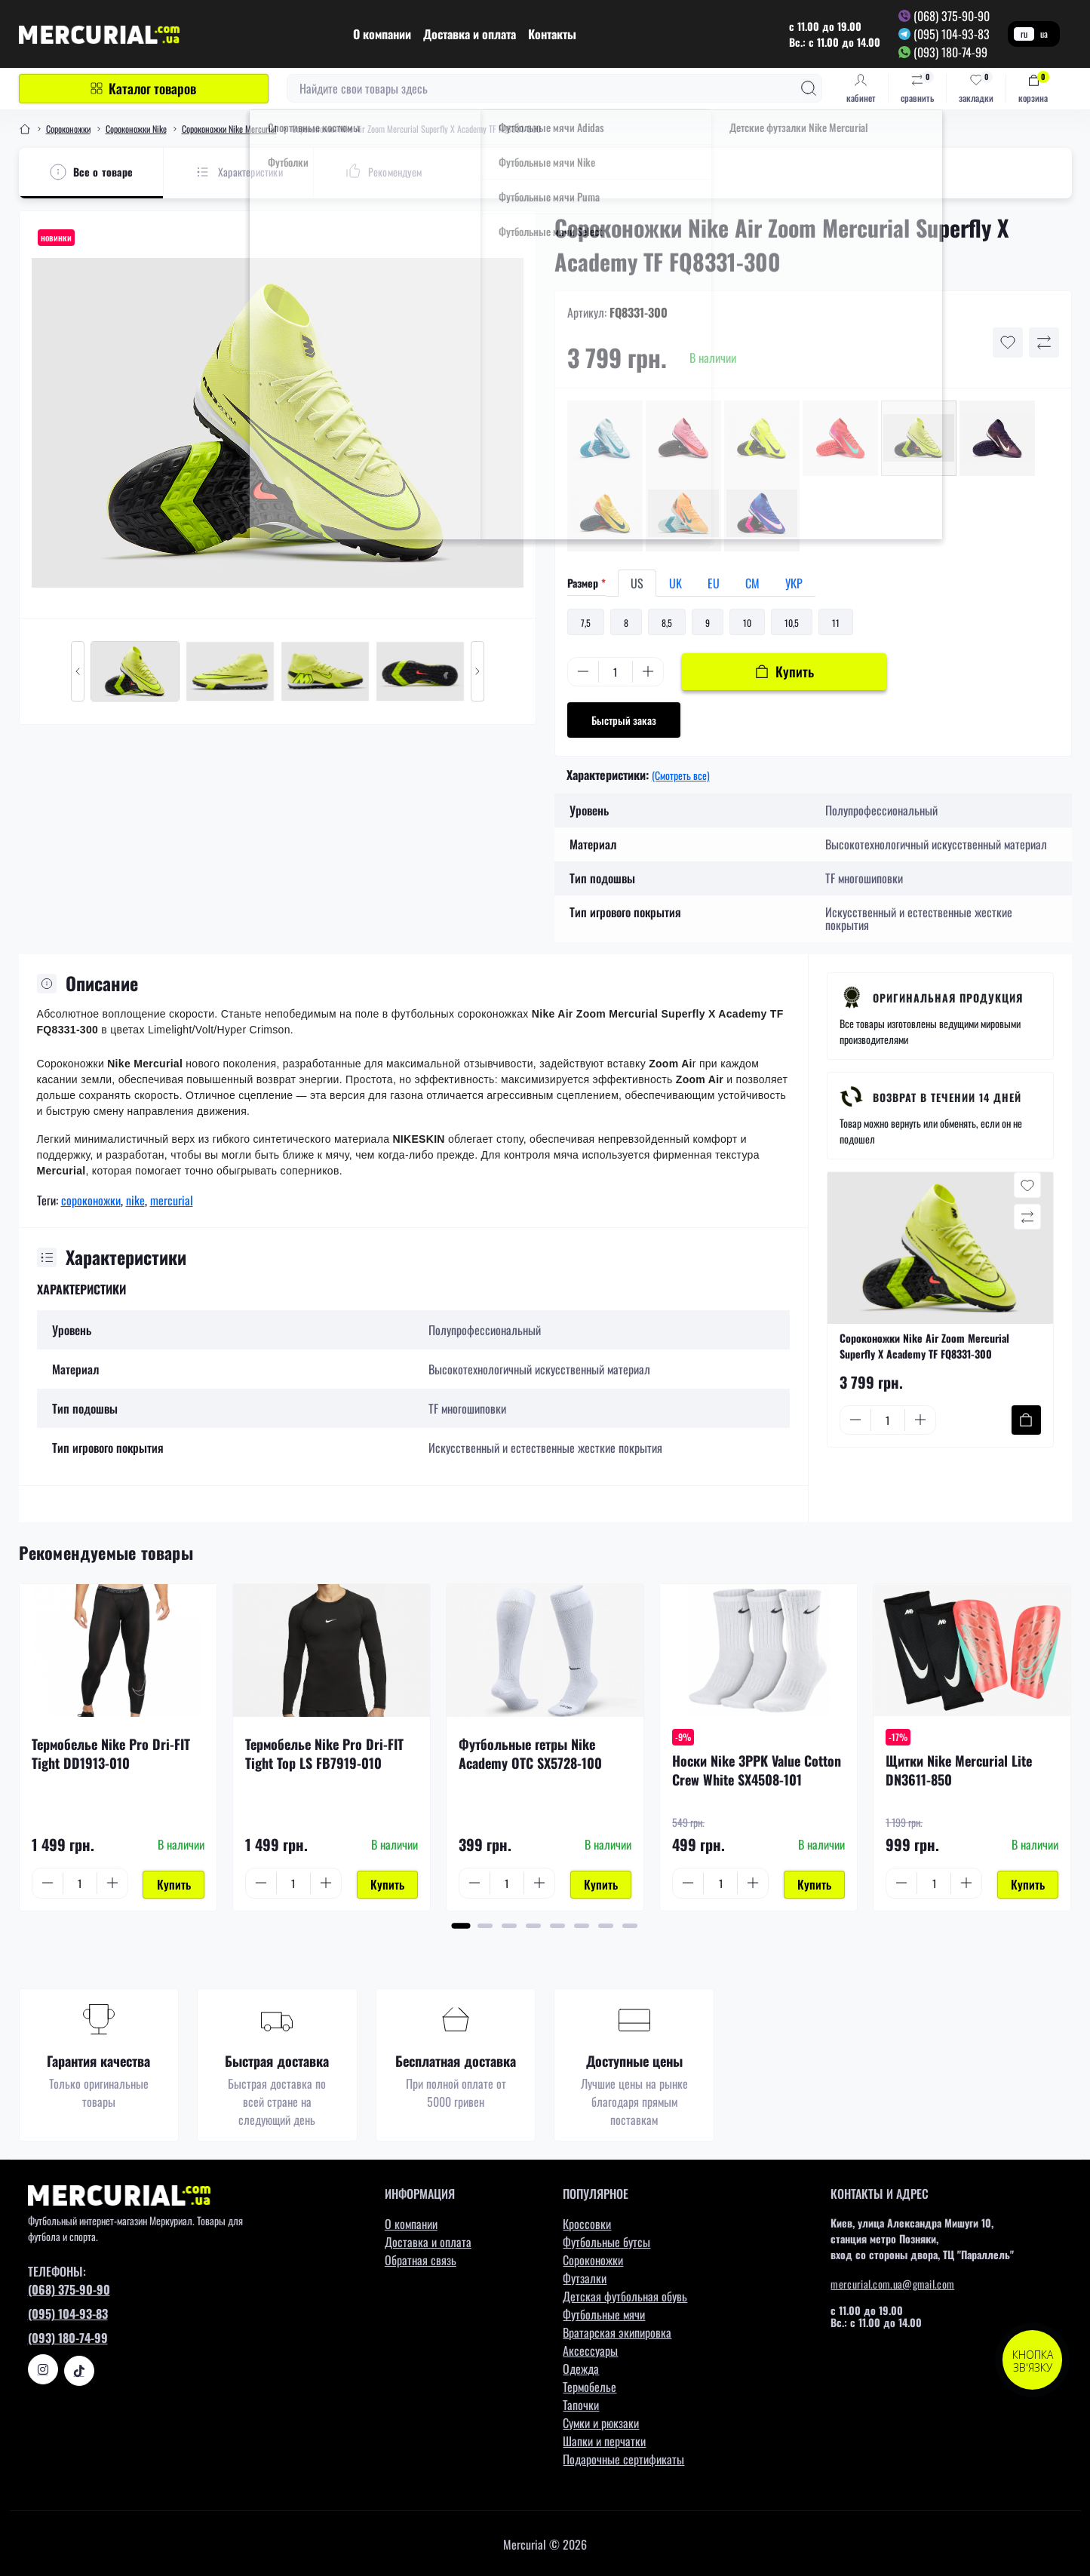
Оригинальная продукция (948, 998)
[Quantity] (615, 672)
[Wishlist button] (1008, 342)
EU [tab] (714, 583)
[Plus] (648, 671)
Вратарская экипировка (617, 2331)
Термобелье (589, 2385)
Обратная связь (420, 2258)
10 (747, 622)
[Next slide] (477, 671)
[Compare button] (1044, 342)
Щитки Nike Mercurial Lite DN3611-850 (959, 1770)
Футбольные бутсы (606, 2240)
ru (1024, 33)
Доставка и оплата (469, 34)
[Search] (808, 88)
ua (1044, 34)
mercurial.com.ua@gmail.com (892, 2282)
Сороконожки (68, 128)
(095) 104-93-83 (951, 34)
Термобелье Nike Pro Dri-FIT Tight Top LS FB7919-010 (324, 1753)
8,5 (667, 622)
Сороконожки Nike (136, 128)
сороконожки (91, 1200)
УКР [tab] (794, 583)
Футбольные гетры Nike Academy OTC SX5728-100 (530, 1753)
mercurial (171, 1200)
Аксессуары (590, 2349)
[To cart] (1026, 1420)
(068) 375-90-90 (951, 16)
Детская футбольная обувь (625, 2295)
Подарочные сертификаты (623, 2458)
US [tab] (637, 583)
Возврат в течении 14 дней (947, 1097)
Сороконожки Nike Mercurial (229, 128)
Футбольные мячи (604, 2313)
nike (135, 1200)
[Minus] (583, 671)
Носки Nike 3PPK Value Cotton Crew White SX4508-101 (756, 1770)
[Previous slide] (77, 671)
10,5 (791, 622)
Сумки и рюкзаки (601, 2421)
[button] (460, 1924)
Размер (586, 583)
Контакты (552, 34)
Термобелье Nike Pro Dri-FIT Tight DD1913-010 (111, 1753)
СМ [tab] (752, 583)
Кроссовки (587, 2222)
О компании (382, 34)
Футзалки (584, 2276)
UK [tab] (675, 583)
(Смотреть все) (681, 775)
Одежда (581, 2367)
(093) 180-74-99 (950, 52)
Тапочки (581, 2403)
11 (836, 622)
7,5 (586, 622)
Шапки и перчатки (604, 2439)
